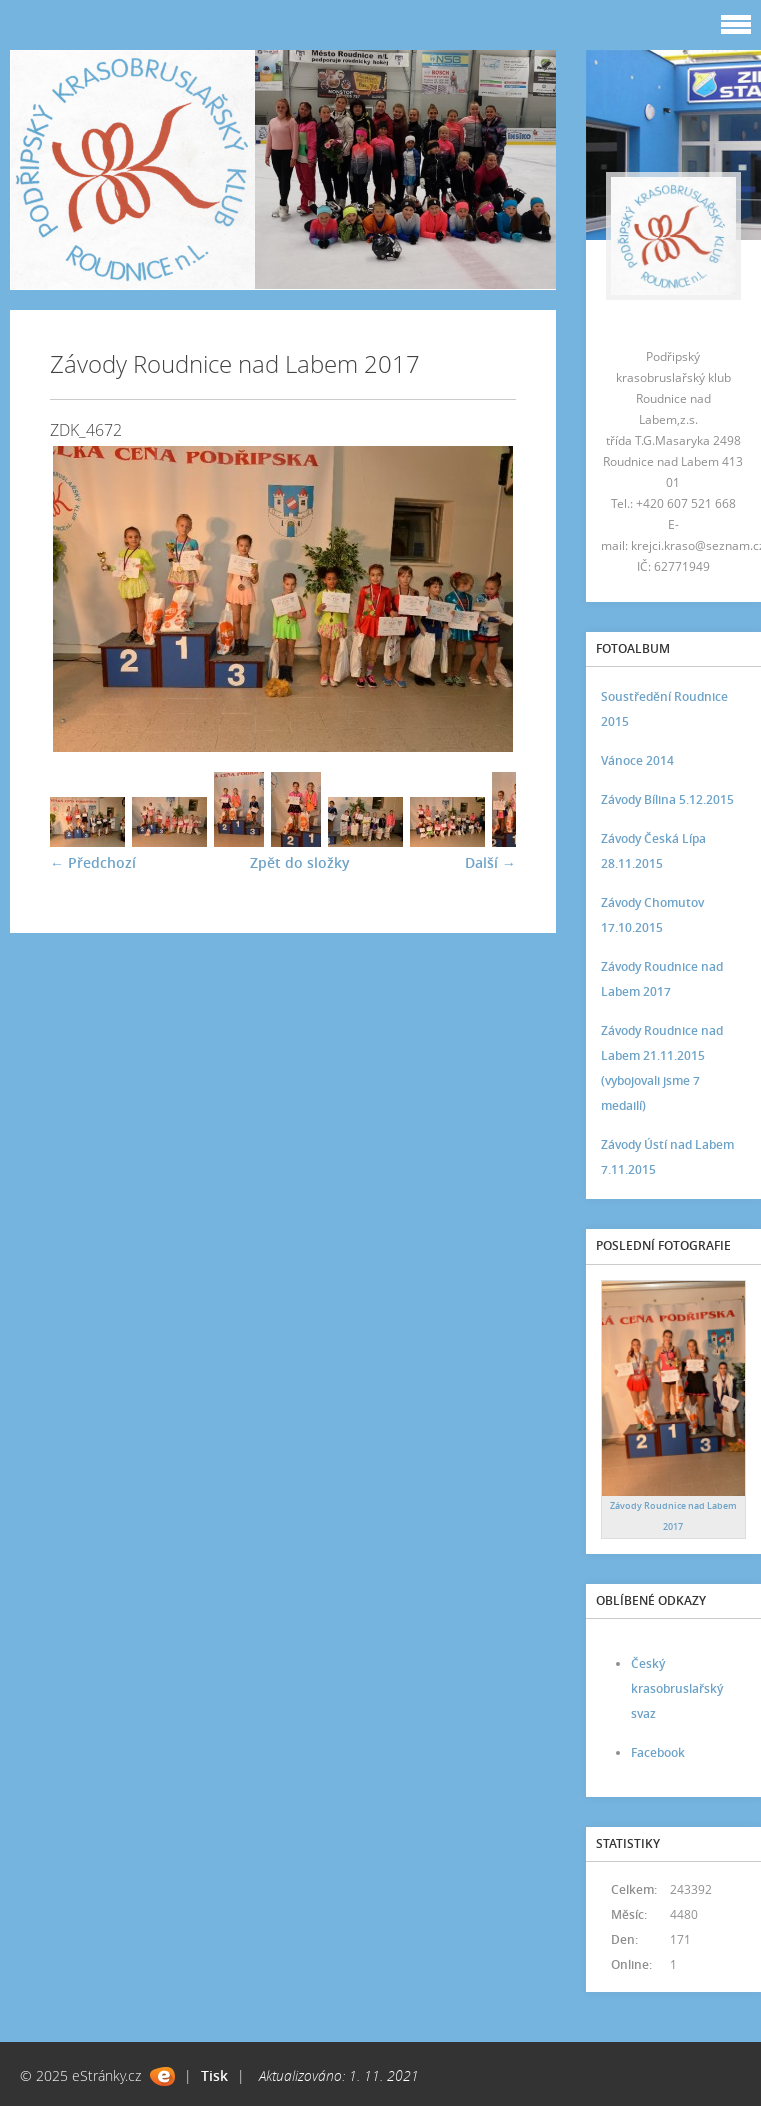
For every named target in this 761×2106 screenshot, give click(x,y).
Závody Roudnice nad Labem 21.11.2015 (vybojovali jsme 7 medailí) (662, 1068)
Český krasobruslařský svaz (677, 1688)
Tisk (214, 2075)
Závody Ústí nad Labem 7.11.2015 (667, 1157)
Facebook (658, 1752)
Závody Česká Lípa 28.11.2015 (653, 851)
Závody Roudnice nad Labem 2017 (662, 979)
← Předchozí (93, 862)
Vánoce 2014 (637, 760)
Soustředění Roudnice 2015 (664, 709)
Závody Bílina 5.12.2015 (667, 799)
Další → (490, 862)
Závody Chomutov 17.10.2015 (652, 915)
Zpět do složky (300, 862)
